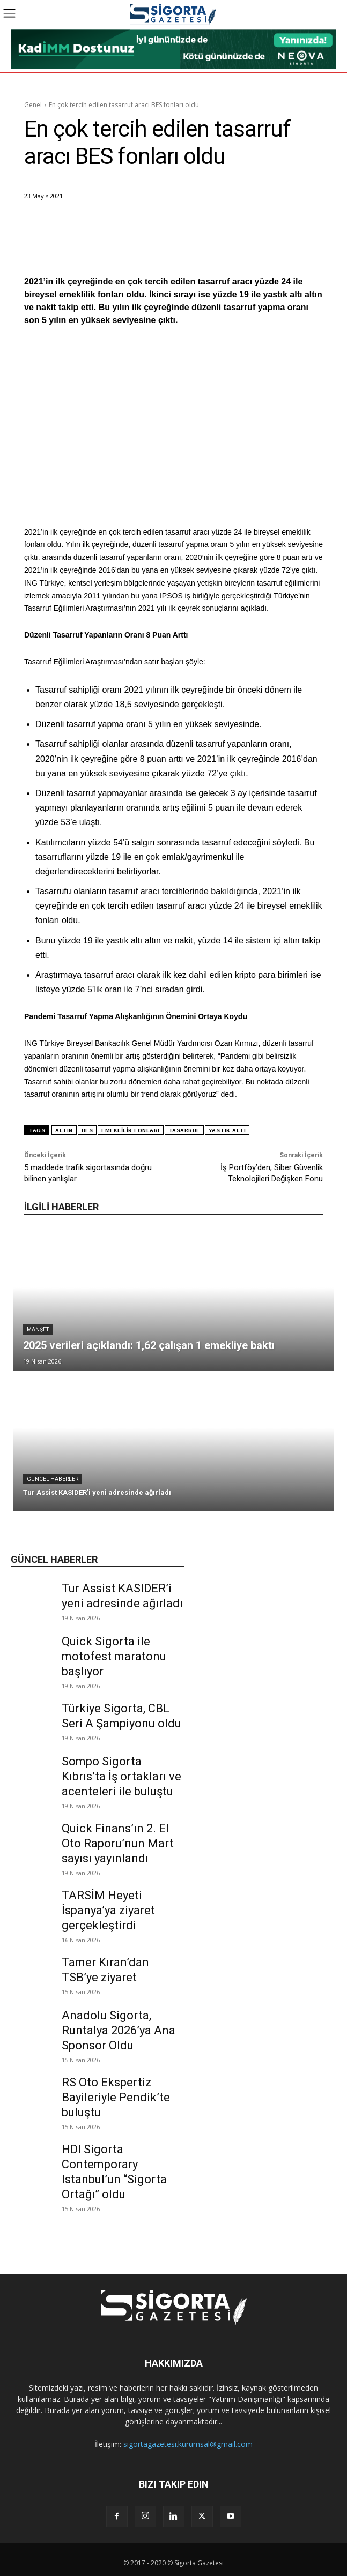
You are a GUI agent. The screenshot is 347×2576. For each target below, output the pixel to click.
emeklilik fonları (130, 1130)
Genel (33, 104)
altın (64, 1130)
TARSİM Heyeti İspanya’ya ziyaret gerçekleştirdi (108, 1910)
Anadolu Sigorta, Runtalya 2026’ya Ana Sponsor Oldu (118, 2030)
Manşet (38, 1329)
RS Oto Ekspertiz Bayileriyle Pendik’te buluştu (116, 2097)
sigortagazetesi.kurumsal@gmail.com (188, 2444)
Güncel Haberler (52, 1479)
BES (87, 1130)
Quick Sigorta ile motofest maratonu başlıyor (114, 1656)
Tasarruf (184, 1130)
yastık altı (227, 1130)
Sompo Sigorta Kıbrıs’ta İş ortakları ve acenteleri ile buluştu (121, 1776)
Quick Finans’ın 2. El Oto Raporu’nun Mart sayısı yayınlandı (118, 1843)
